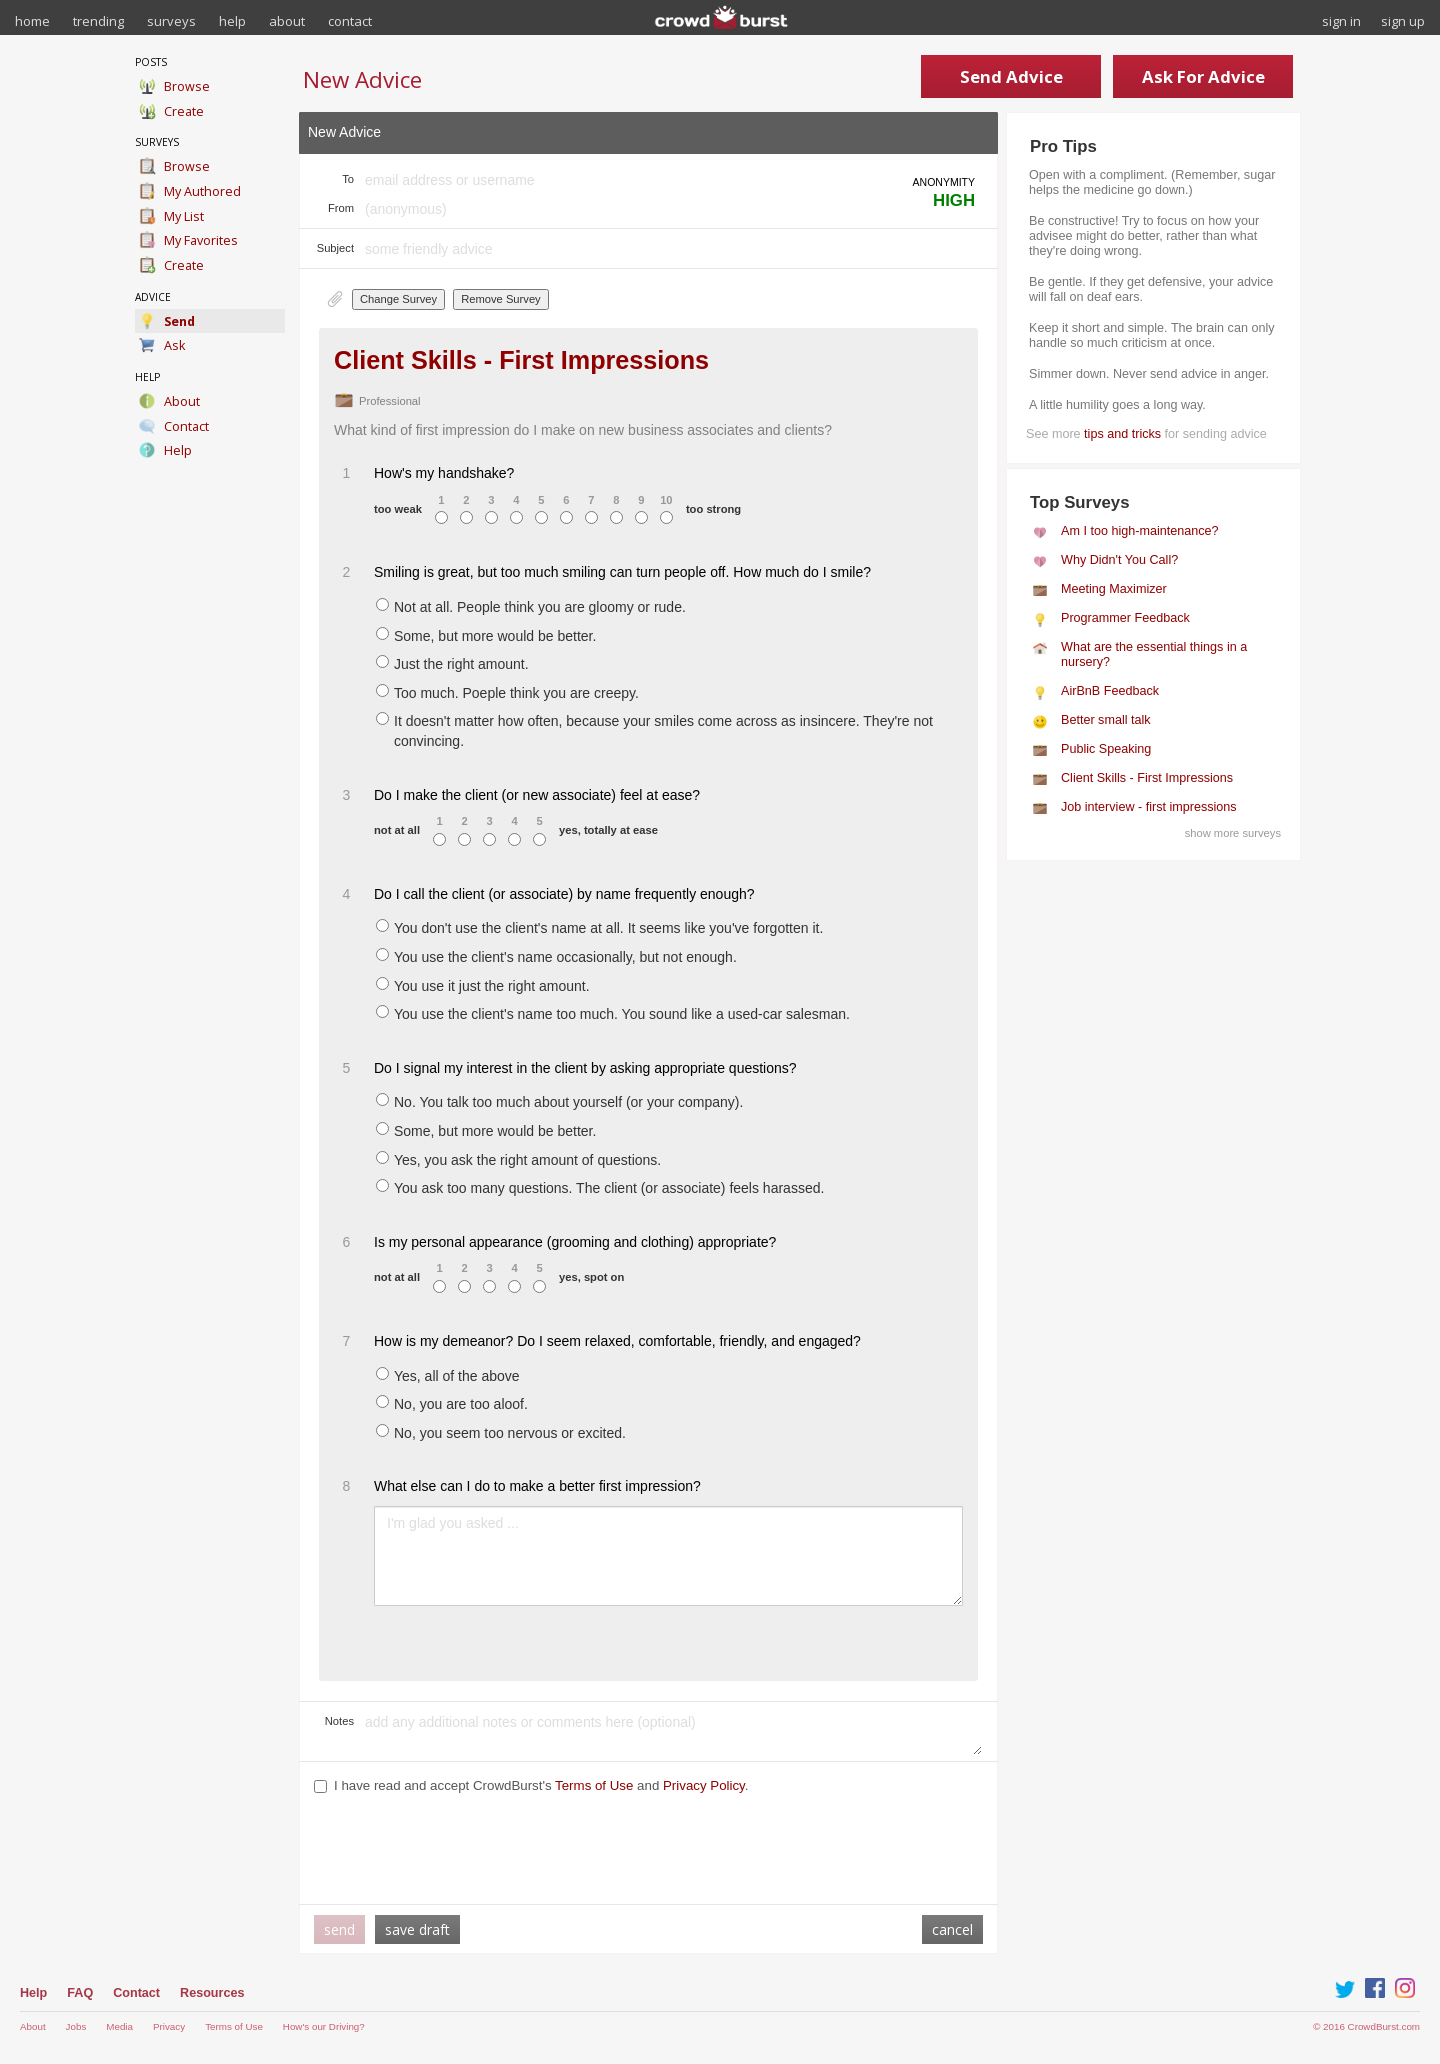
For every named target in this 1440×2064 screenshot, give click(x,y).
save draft (417, 1929)
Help (33, 1993)
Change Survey (398, 299)
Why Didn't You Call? (1119, 560)
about (287, 21)
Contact (136, 1993)
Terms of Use (594, 1785)
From (341, 208)
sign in (1341, 21)
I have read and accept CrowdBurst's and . (541, 1785)
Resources (212, 1993)
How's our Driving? (324, 2026)
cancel (952, 1929)
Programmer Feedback (1125, 618)
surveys (171, 21)
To (348, 179)
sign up (1403, 21)
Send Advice (1011, 76)
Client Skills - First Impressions (521, 360)
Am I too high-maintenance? (1140, 531)
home (32, 21)
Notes (339, 1721)
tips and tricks (1122, 434)
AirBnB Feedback (1110, 691)
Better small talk (1106, 720)
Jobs (76, 2026)
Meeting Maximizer (1114, 589)
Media (119, 2026)
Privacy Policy (704, 1785)
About (33, 2026)
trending (98, 21)
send (339, 1929)
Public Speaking (1106, 749)
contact (350, 21)
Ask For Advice (1203, 76)
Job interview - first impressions (1149, 807)
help (232, 21)
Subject (335, 248)
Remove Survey (501, 299)
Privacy (169, 2026)
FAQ (80, 1993)
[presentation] (466, 1850)
